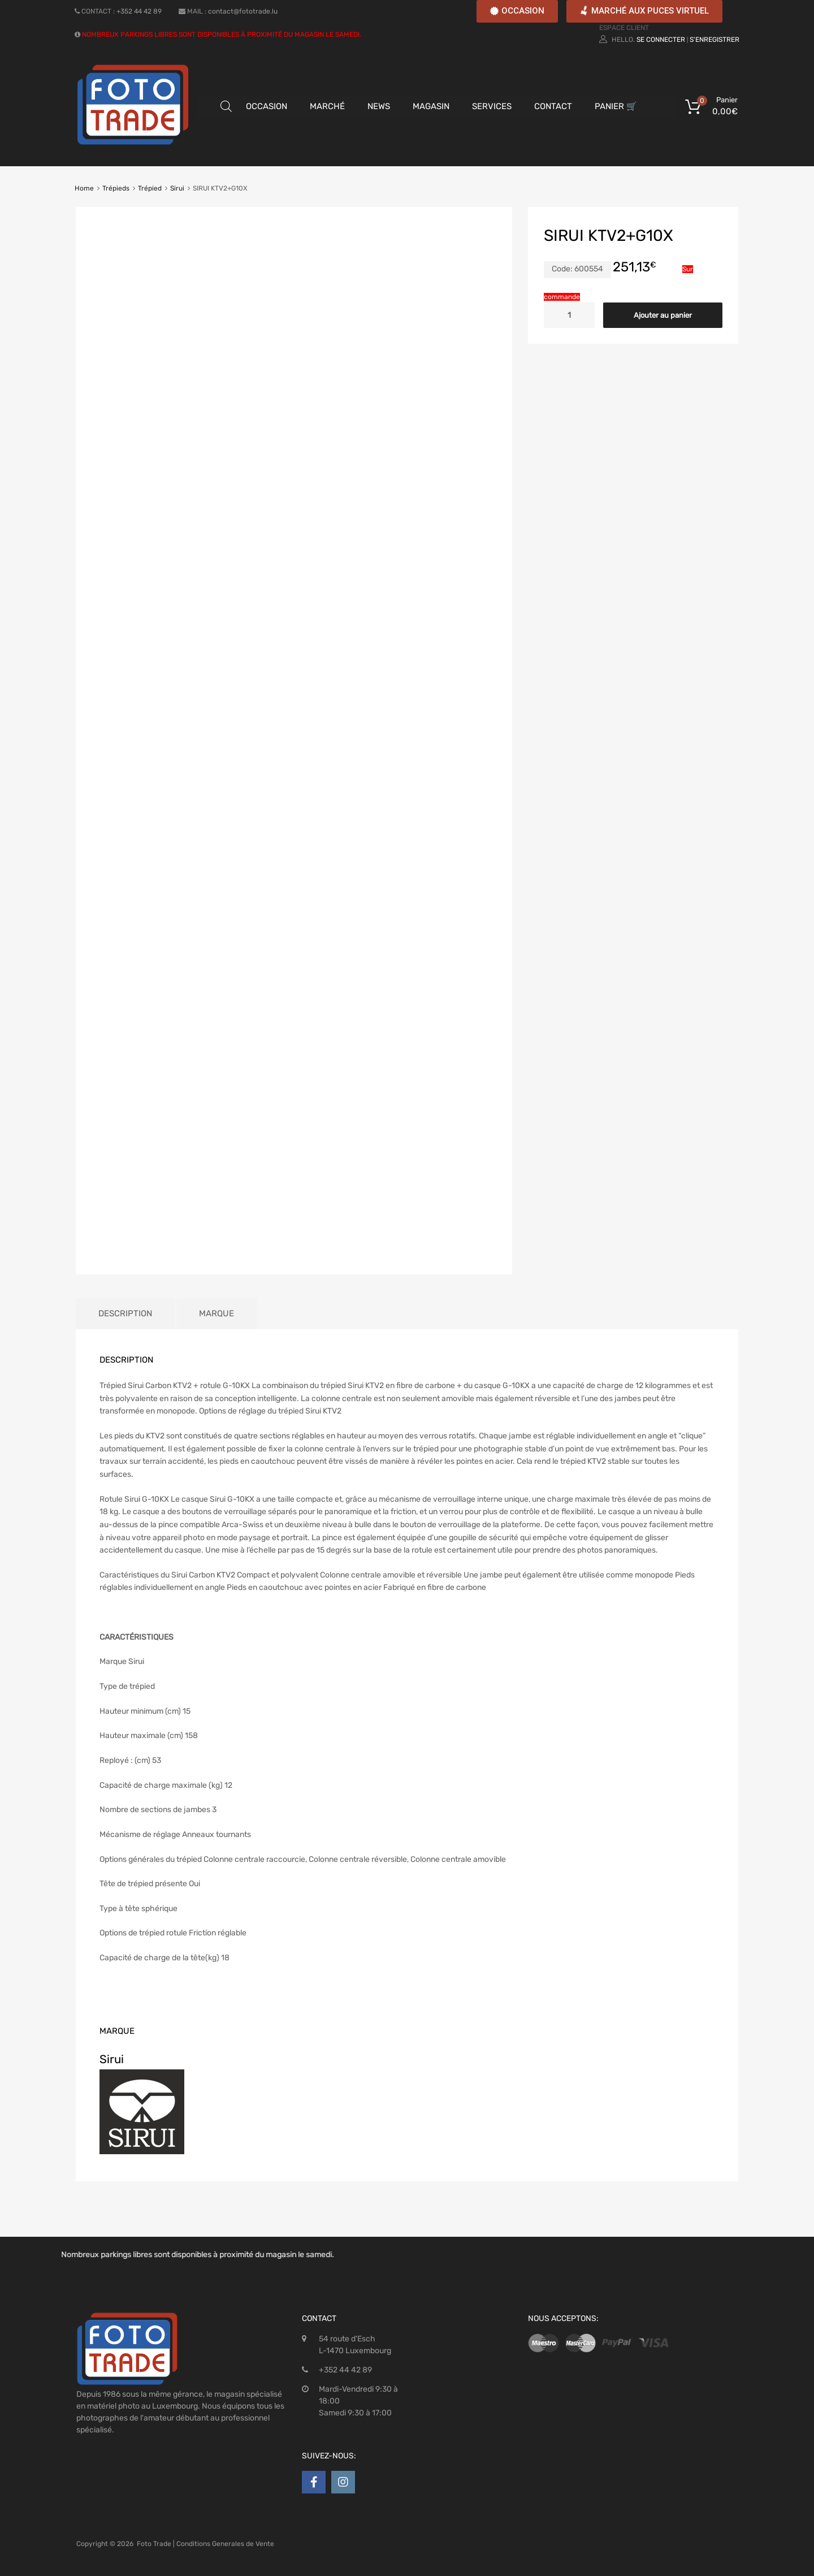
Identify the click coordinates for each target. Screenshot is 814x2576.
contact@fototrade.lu (243, 11)
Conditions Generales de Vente (225, 2544)
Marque (216, 1313)
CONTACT (553, 106)
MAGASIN (431, 106)
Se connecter (661, 40)
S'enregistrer (714, 40)
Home (84, 188)
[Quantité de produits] (569, 315)
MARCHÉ (327, 106)
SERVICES (492, 106)
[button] (517, 11)
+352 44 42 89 (139, 11)
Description (125, 1313)
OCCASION (266, 106)
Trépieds (115, 188)
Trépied (150, 188)
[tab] (125, 1313)
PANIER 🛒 (616, 106)
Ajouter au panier (663, 315)
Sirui (177, 188)
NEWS (378, 106)
